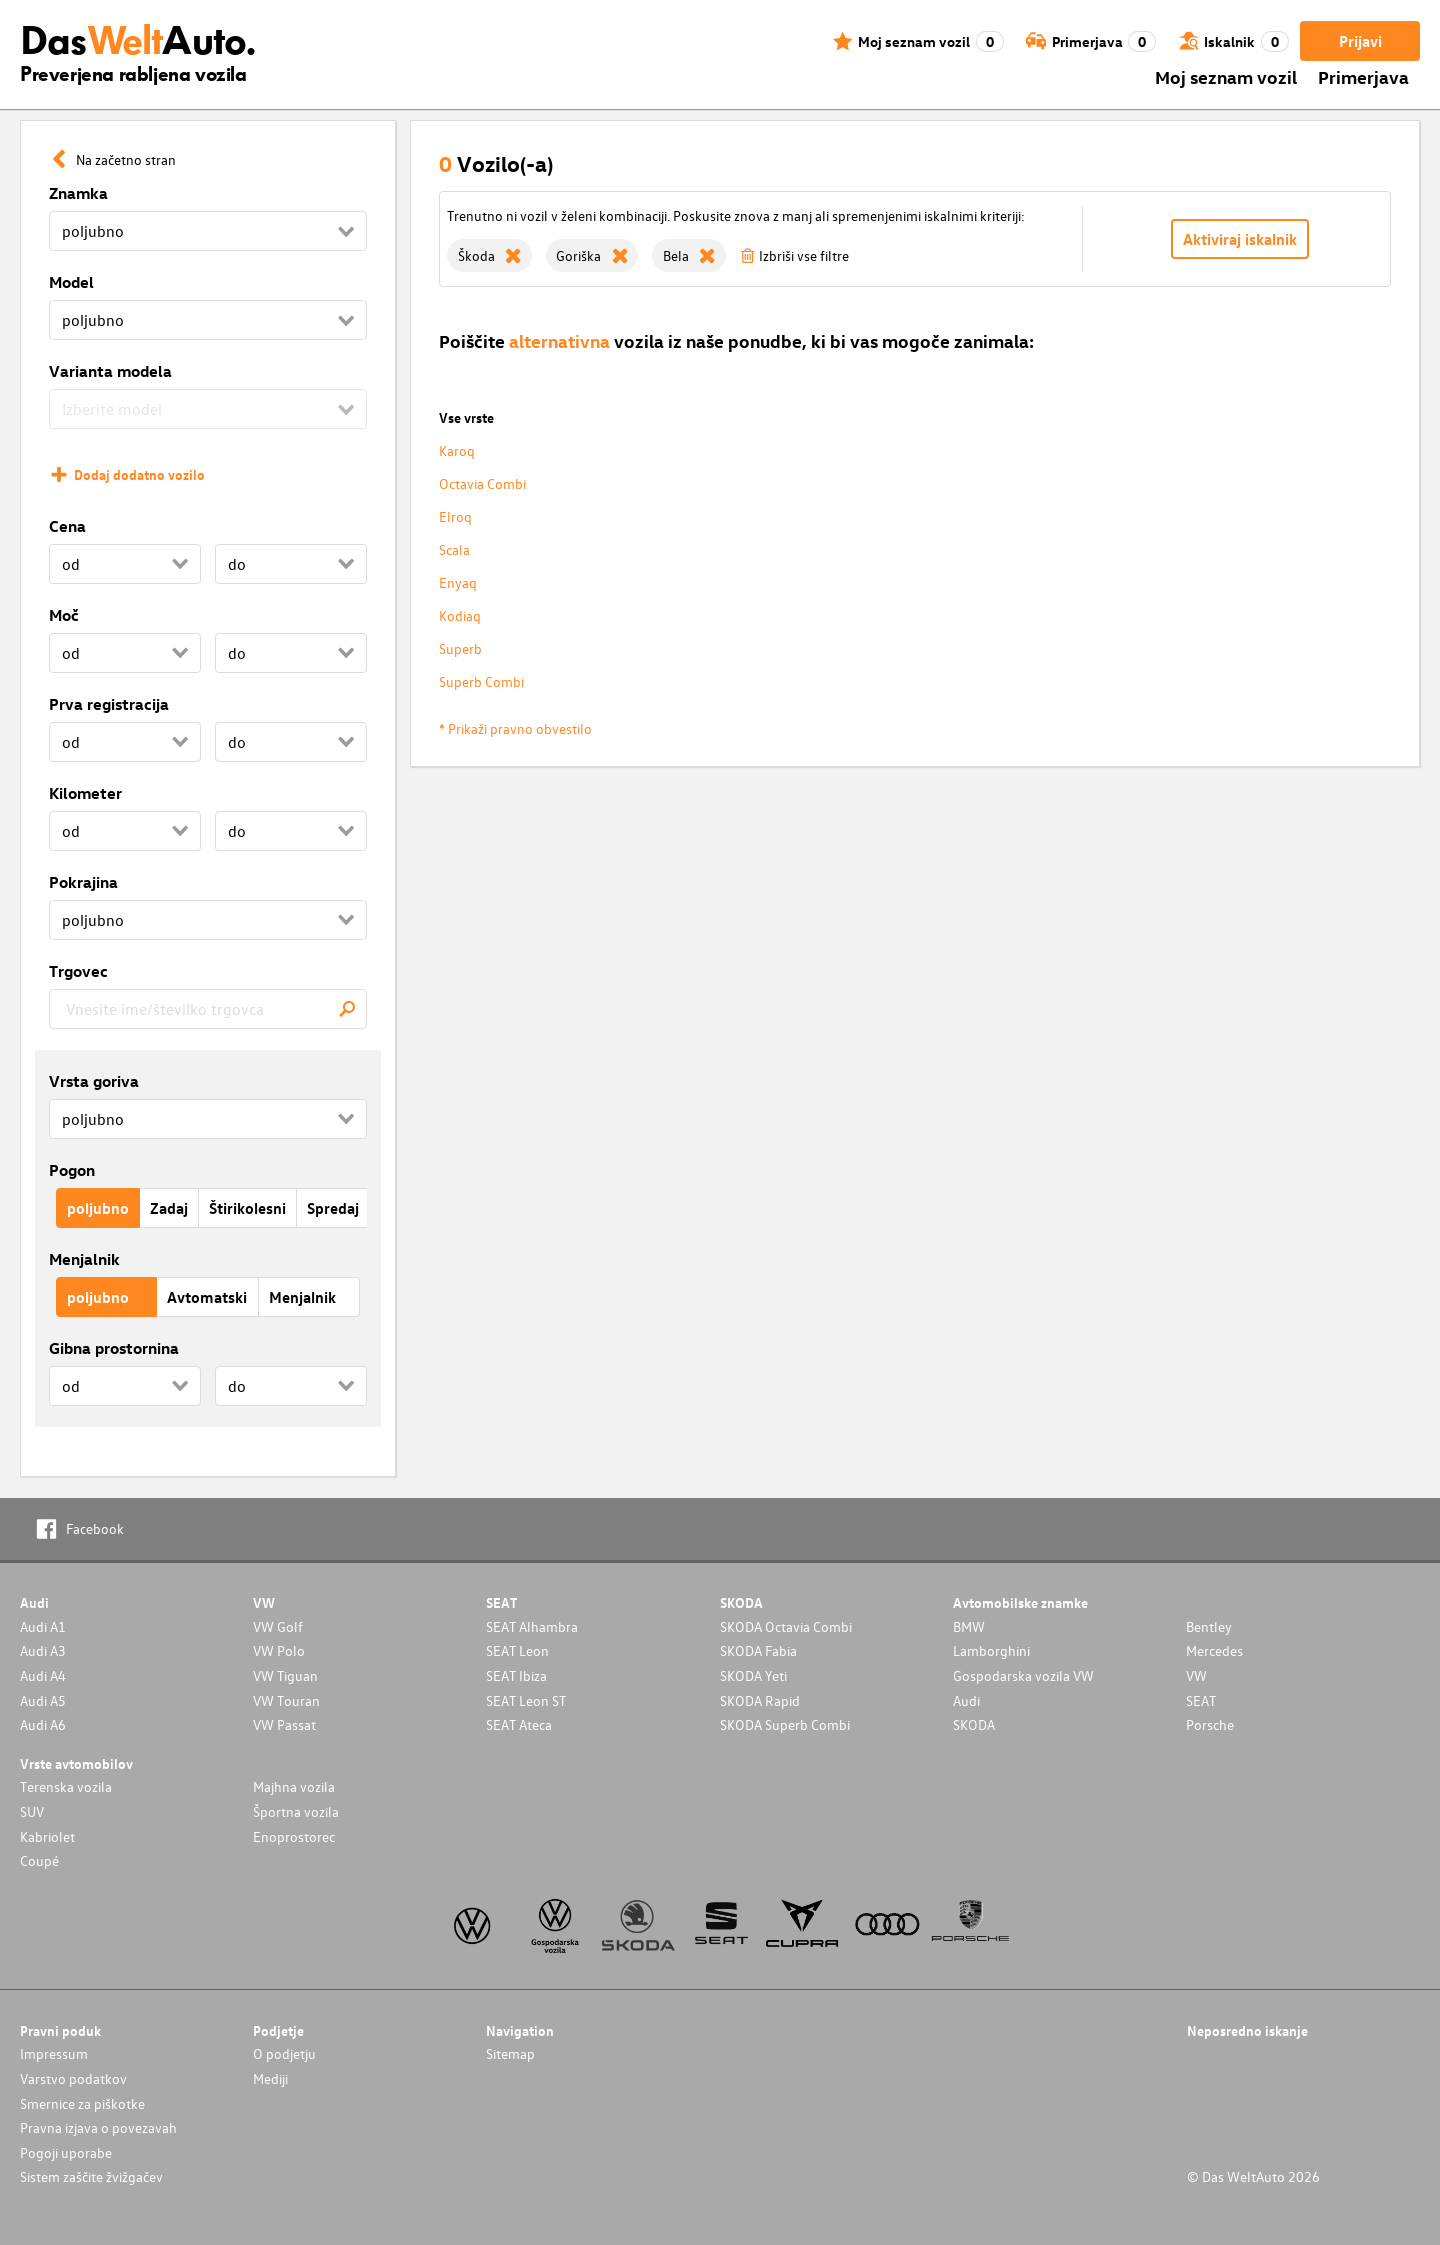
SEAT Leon (517, 1650)
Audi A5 (43, 1700)
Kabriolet (47, 1836)
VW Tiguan (285, 1675)
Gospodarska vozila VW (1023, 1675)
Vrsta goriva (94, 1081)
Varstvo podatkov (73, 2078)
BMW (969, 1626)
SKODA (974, 1724)
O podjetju (284, 2053)
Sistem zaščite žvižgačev (91, 2176)
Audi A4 (43, 1675)
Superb (460, 648)
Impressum (54, 2053)
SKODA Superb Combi (785, 1724)
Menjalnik (84, 1259)
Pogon (72, 1170)
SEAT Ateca (519, 1724)
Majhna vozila (294, 1786)
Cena (67, 526)
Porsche (1210, 1724)
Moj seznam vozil (1226, 76)
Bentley (1209, 1626)
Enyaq (458, 582)
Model (71, 282)
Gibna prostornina (114, 1348)
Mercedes (1214, 1650)
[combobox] (208, 1009)
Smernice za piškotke (82, 2103)
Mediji (270, 2078)
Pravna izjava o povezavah (98, 2127)
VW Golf (278, 1626)
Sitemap (510, 2053)
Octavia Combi (482, 483)
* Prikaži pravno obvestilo (515, 728)
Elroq (455, 516)
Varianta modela (110, 371)
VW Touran (286, 1700)
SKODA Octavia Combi (786, 1626)
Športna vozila (296, 1811)
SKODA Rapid (760, 1700)
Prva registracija (109, 704)
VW (1196, 1675)
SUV (32, 1811)
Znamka (78, 193)
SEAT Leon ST (526, 1700)
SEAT (1201, 1700)
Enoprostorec (294, 1836)
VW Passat (284, 1724)
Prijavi (1360, 41)
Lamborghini (991, 1650)
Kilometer (85, 793)
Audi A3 (43, 1650)
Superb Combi (481, 681)
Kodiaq (460, 615)
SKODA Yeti (753, 1675)
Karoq (457, 450)
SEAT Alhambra (532, 1626)
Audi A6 (43, 1724)
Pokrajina (83, 882)
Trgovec (78, 971)
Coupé (39, 1860)
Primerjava (1363, 76)
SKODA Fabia (758, 1650)
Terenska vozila (66, 1786)
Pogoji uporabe (66, 2152)
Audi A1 (43, 1626)
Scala (454, 549)
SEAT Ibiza (516, 1675)
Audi (966, 1700)
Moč (64, 615)
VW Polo (279, 1650)
